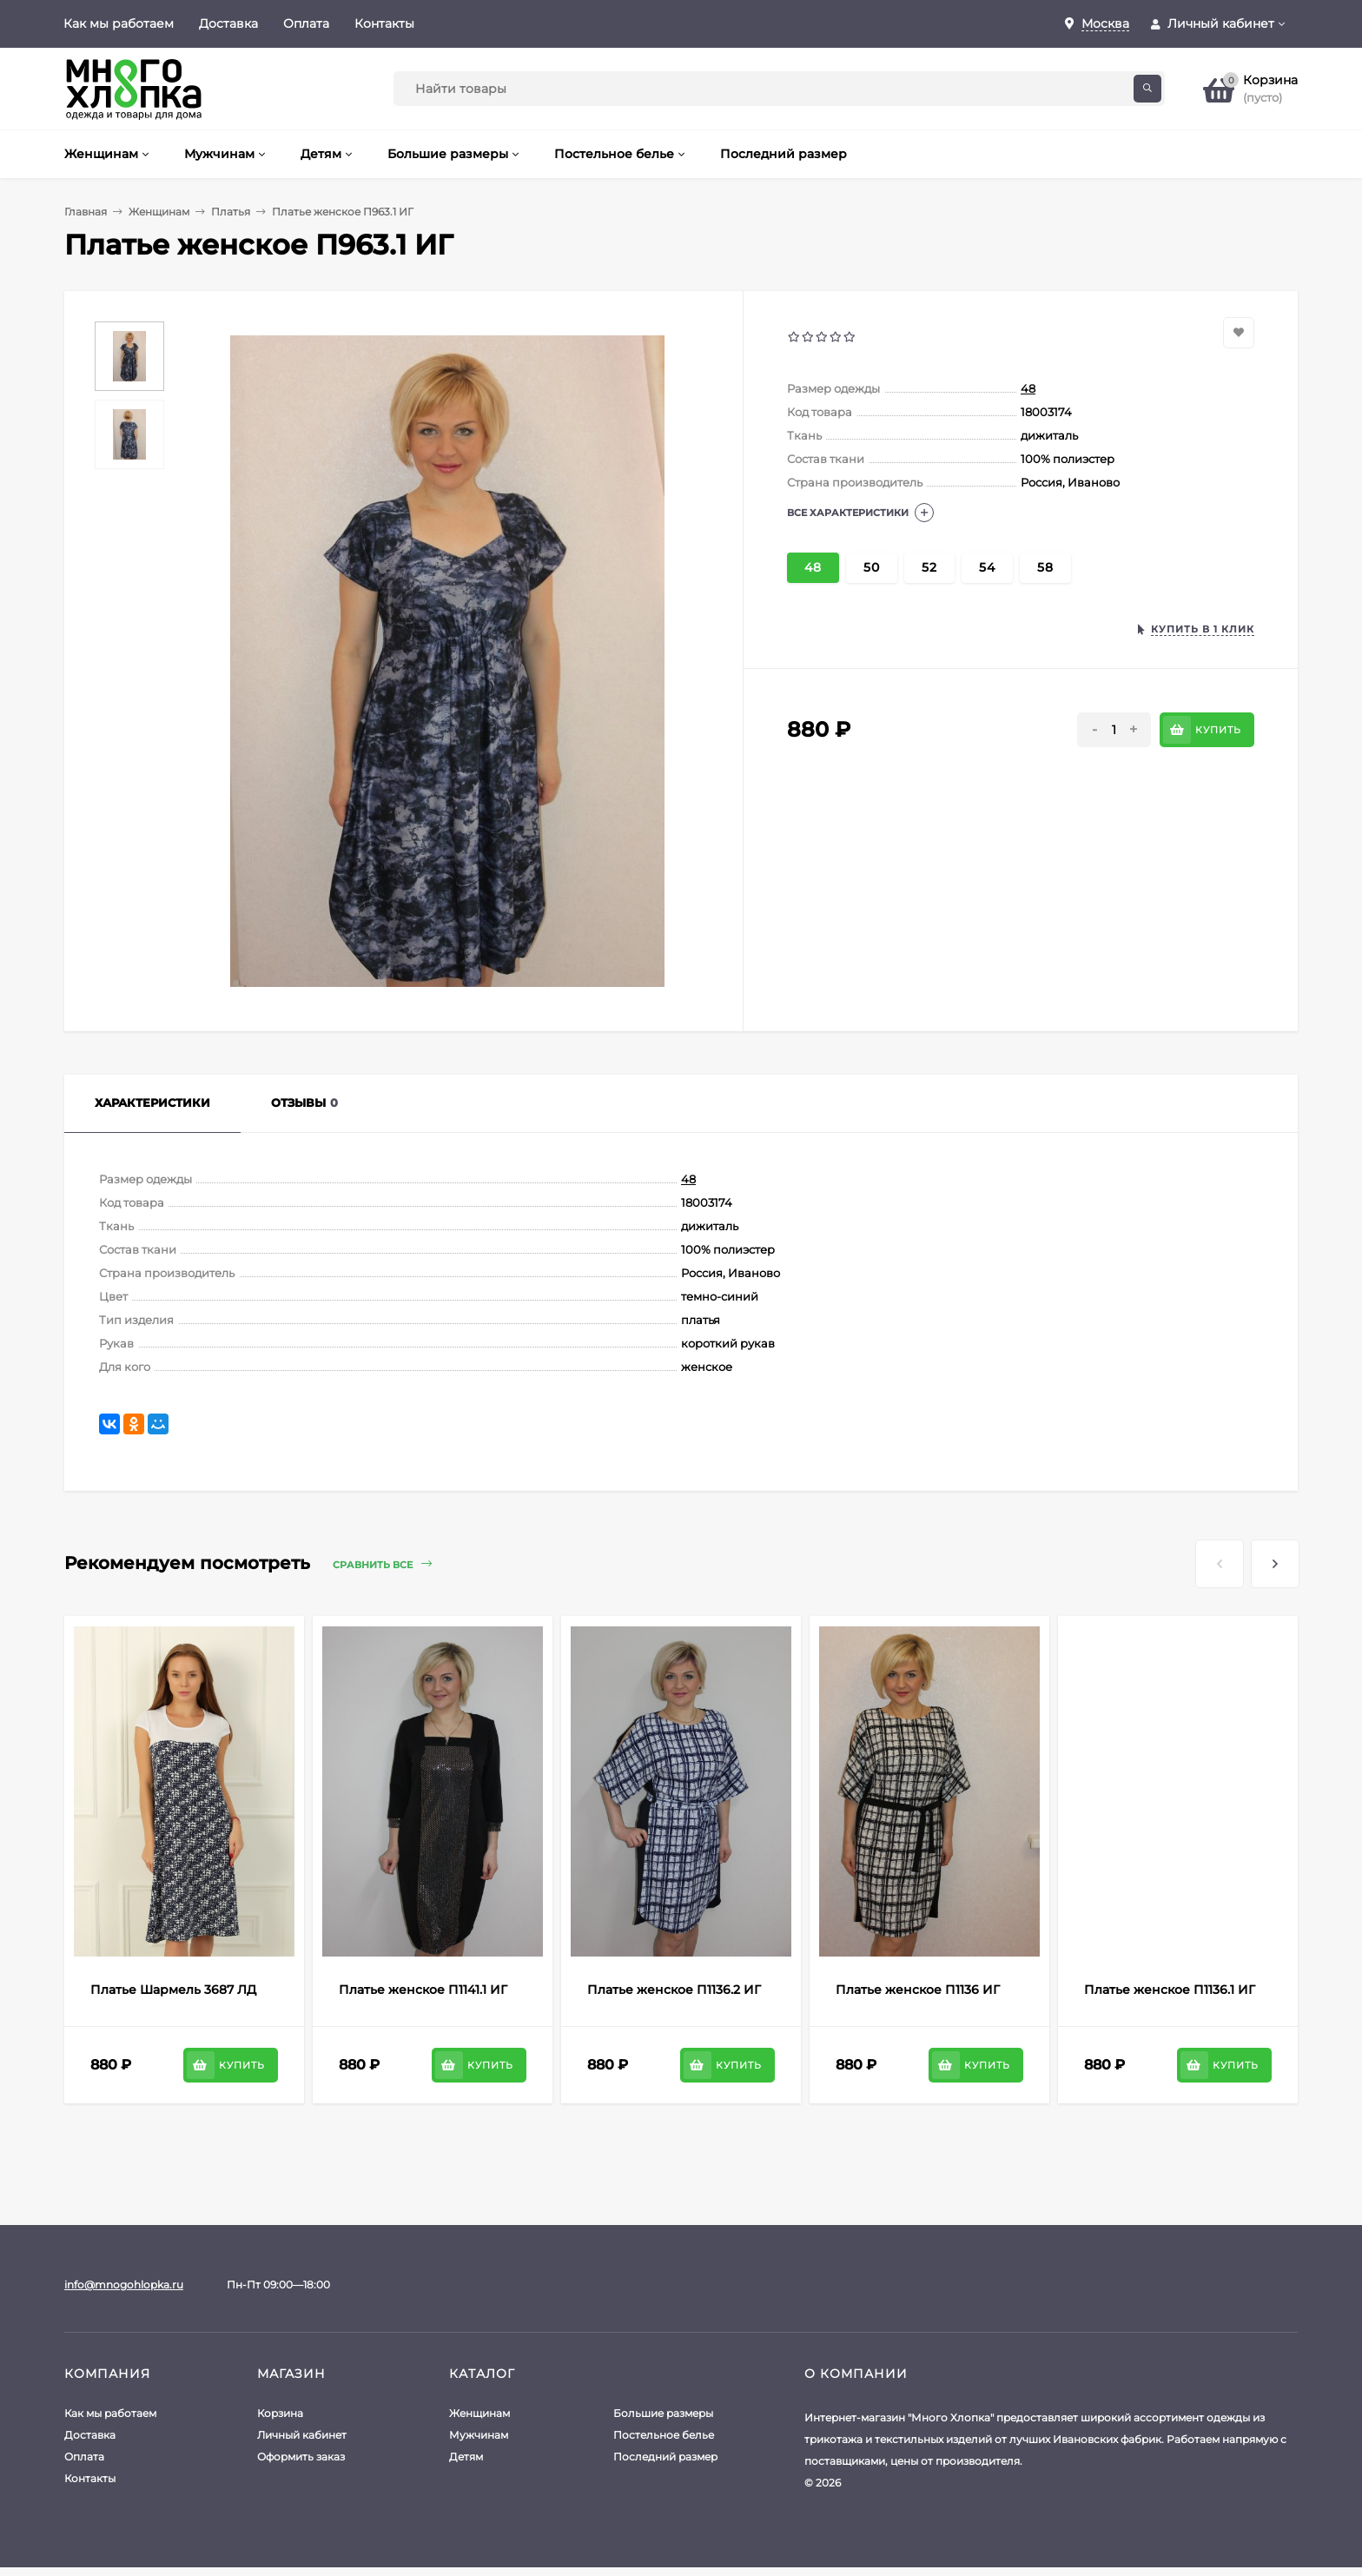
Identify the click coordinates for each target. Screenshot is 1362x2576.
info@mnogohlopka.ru (123, 2284)
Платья (230, 211)
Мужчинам (478, 2434)
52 (929, 567)
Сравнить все (382, 1564)
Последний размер (665, 2456)
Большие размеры (663, 2413)
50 (871, 567)
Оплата (306, 23)
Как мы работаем (118, 23)
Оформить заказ (301, 2456)
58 (1045, 567)
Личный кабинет (302, 2434)
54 (987, 567)
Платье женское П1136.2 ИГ (674, 1989)
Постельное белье (663, 2434)
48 (1028, 388)
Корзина (280, 2413)
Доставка (228, 23)
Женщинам (159, 211)
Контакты (384, 23)
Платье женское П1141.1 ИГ (423, 1989)
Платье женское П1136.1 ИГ (1169, 1989)
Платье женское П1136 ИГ (918, 1989)
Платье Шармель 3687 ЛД (173, 1989)
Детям (466, 2456)
